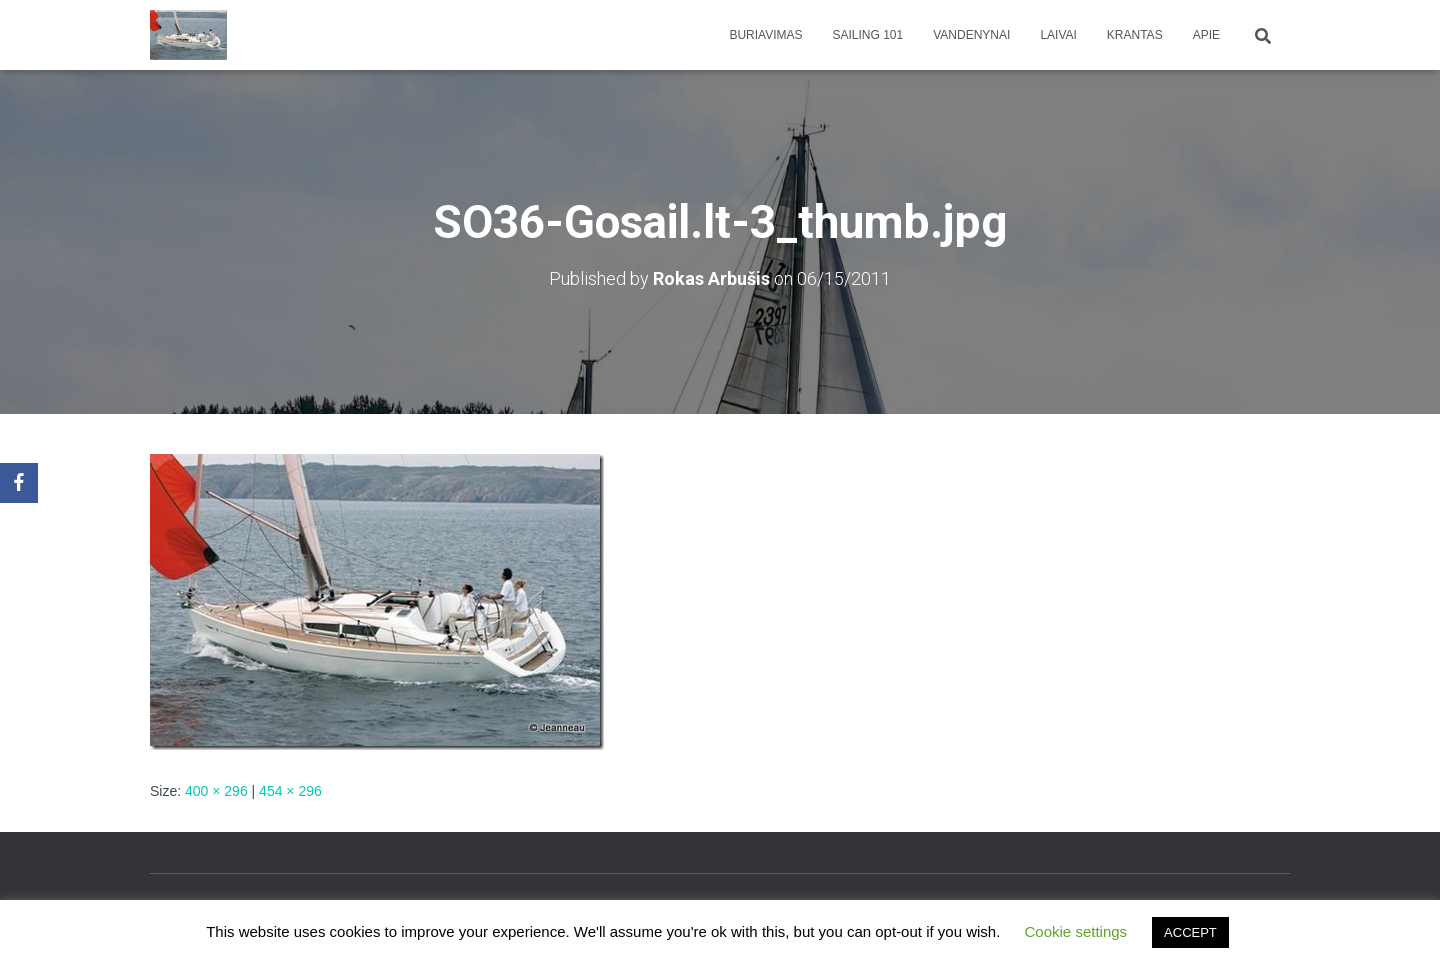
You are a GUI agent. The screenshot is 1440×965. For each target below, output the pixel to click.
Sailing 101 (868, 35)
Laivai (1058, 35)
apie (1206, 35)
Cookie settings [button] (1076, 931)
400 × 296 (216, 791)
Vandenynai (971, 35)
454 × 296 (290, 791)
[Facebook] (19, 483)
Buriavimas (765, 35)
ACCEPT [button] (1190, 932)
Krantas (1135, 35)
